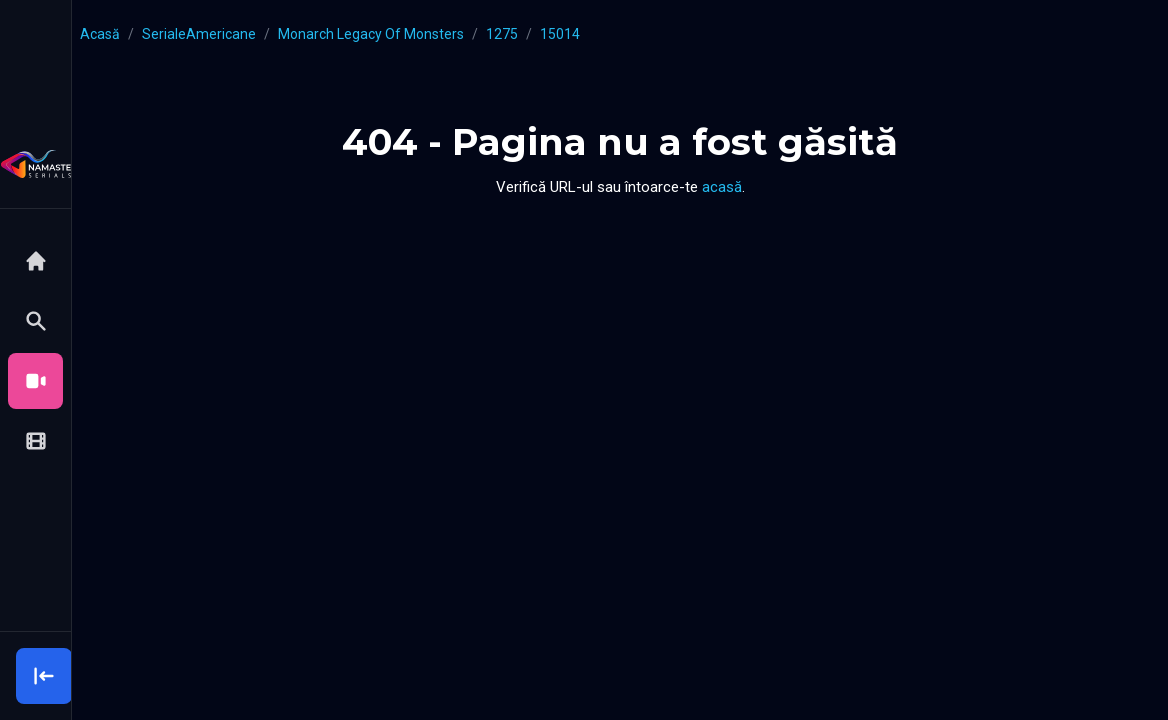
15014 (560, 34)
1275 (502, 34)
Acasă (100, 34)
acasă (722, 187)
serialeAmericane (199, 34)
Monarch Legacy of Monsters (371, 34)
